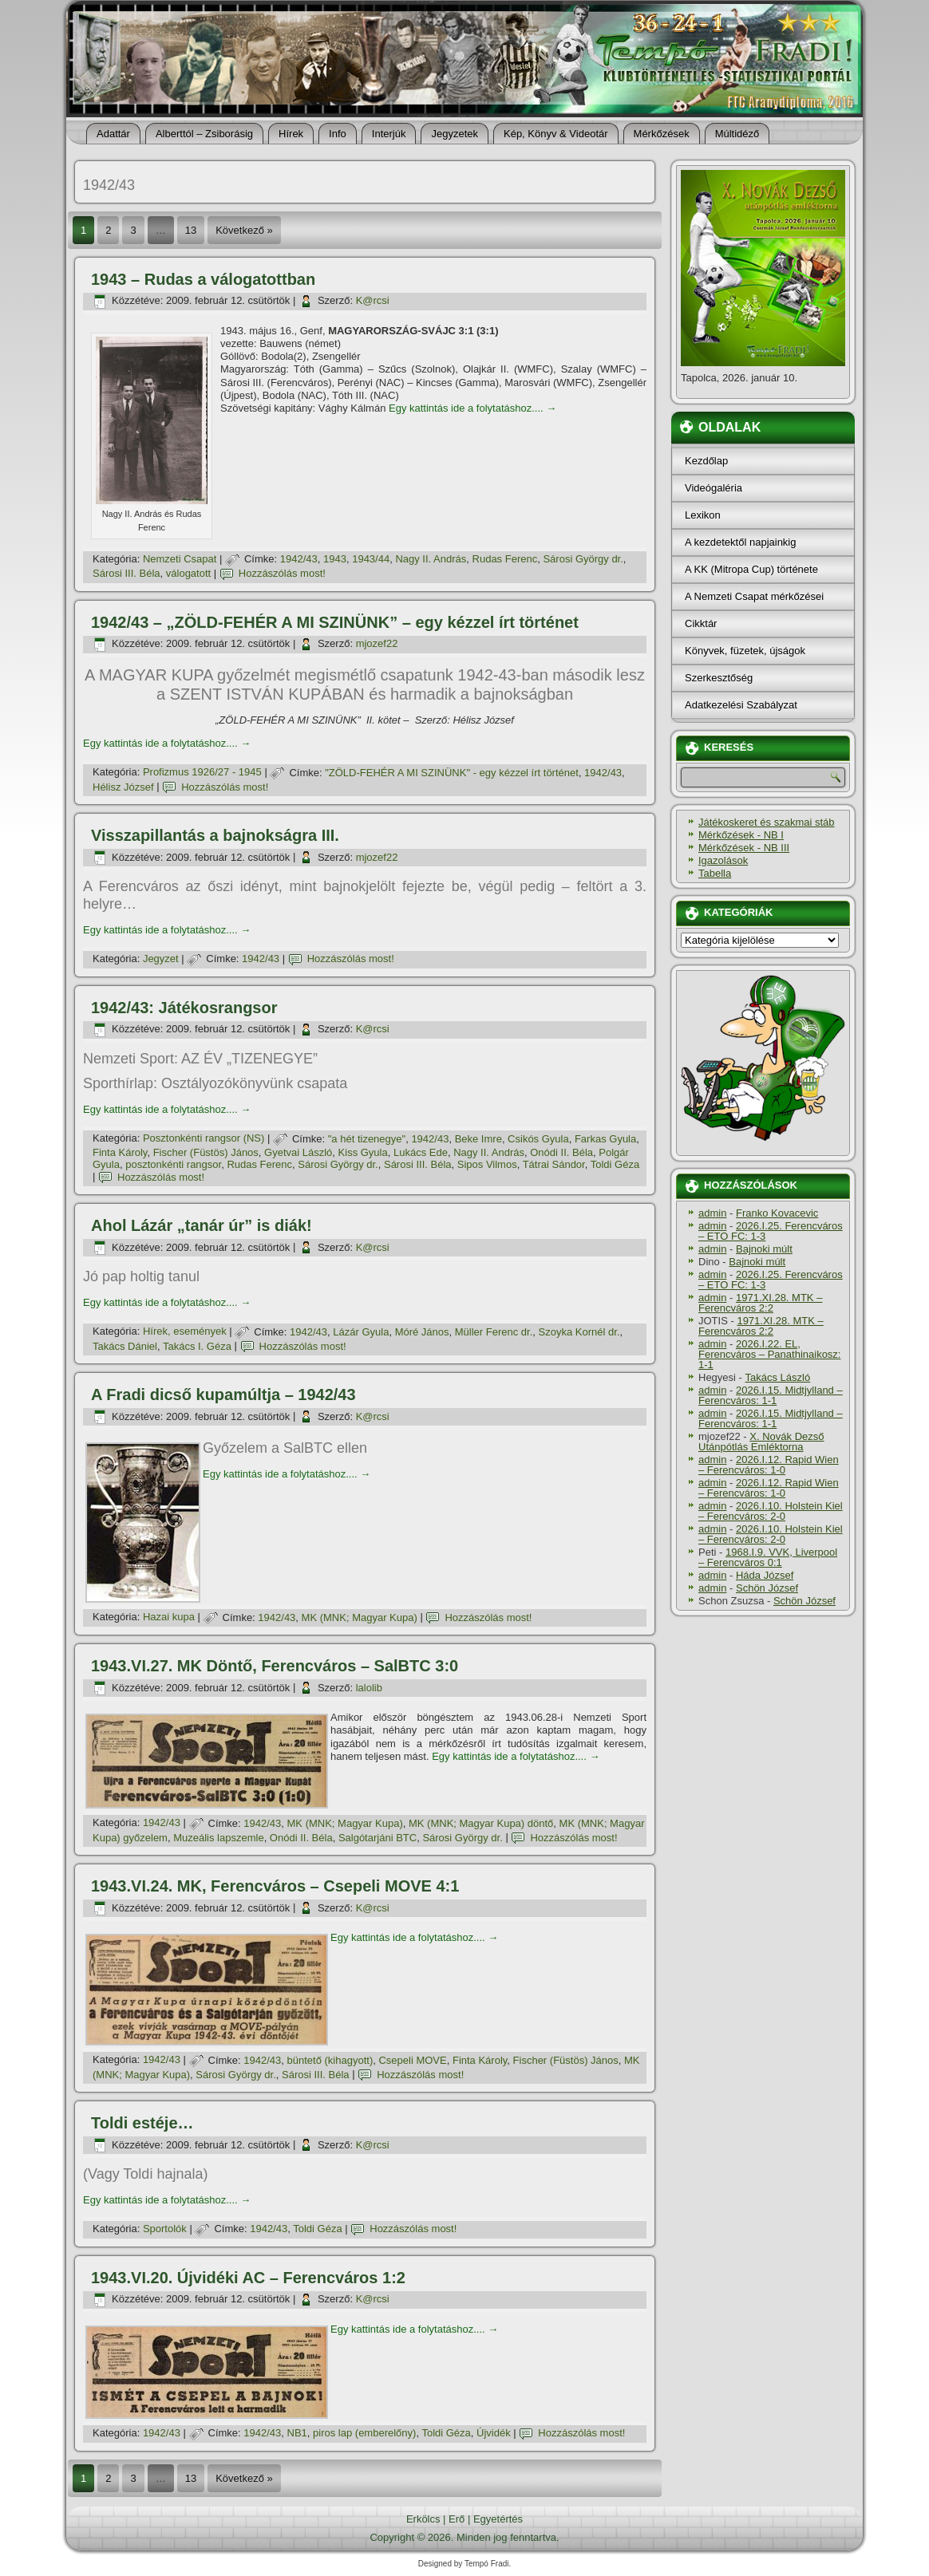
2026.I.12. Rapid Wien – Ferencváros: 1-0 (768, 1465)
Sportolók (165, 2229)
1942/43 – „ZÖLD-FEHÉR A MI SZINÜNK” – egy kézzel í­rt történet (335, 622)
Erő (457, 2519)
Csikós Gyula (538, 1139)
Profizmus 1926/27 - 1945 (202, 773)
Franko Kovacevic (777, 1213)
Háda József (764, 1575)
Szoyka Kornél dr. (579, 1332)
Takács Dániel (125, 1346)
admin (712, 1213)
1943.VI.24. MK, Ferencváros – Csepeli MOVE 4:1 (275, 1886)
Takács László (778, 1377)
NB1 (297, 2433)
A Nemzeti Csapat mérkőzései (754, 596)
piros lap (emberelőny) (364, 2433)
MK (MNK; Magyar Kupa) (359, 1617)
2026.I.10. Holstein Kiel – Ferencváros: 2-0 (770, 1511)
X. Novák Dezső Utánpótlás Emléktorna (761, 1441)
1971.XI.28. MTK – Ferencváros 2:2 (760, 1303)
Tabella (714, 873)
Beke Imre (478, 1139)
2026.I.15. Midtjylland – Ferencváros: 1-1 (770, 1395)
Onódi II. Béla (561, 1152)
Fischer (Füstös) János (206, 1152)
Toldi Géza (615, 1164)
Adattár (113, 134)
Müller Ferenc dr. (494, 1332)
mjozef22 (377, 643)
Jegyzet (161, 959)
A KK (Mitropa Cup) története (751, 569)
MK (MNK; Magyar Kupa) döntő (481, 1823)
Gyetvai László (298, 1152)
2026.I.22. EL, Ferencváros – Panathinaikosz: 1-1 (769, 1354)
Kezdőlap (706, 461)
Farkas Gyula (605, 1139)
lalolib (369, 1688)
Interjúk (389, 134)
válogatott (188, 573)
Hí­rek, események (185, 1332)
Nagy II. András (430, 559)
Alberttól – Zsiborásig (204, 134)
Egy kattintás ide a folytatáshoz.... (472, 408)
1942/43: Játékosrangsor (184, 1007)
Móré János (422, 1332)
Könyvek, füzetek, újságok (745, 651)
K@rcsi (372, 300)
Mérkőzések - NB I (741, 835)
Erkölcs (423, 2519)
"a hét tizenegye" (366, 1139)
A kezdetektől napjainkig (740, 542)
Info (337, 134)
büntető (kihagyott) (330, 2060)
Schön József (767, 1588)
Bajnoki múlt (764, 1249)
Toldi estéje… (142, 2123)
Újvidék (493, 2433)
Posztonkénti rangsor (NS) (203, 1139)
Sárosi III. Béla (126, 573)
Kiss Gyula (363, 1152)
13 (190, 230)
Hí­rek (291, 134)
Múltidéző (737, 134)
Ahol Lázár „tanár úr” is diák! (201, 1225)
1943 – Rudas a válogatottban (203, 279)
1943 (334, 559)
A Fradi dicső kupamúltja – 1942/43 (223, 1394)
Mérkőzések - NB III (743, 848)
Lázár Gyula (361, 1332)
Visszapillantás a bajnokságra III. (215, 835)
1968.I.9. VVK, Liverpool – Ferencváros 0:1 (767, 1557)
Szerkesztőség (719, 678)
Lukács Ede (420, 1152)
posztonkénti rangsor (173, 1164)
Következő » (244, 230)
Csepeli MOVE (412, 2060)
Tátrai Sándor (554, 1164)
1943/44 (370, 559)
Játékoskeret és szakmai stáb (766, 822)
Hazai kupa (169, 1617)
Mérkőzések (662, 134)
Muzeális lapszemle (218, 1838)
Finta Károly (120, 1152)
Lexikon (703, 515)
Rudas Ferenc (505, 559)
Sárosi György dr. (583, 559)
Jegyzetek (454, 134)
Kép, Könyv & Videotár (556, 134)
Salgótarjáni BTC (377, 1838)
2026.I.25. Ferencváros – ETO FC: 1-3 (770, 1231)
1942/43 (299, 559)
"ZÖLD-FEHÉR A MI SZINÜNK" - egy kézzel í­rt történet (452, 773)
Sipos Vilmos (487, 1164)
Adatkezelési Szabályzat (741, 705)
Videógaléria (713, 488)
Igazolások (723, 860)
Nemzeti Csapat (179, 559)
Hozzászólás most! (282, 573)
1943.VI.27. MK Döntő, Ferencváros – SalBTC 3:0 (274, 1666)
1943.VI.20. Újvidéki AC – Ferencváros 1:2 (248, 2277)
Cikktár (701, 623)
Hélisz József (123, 787)
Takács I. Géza (197, 1346)
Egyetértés (498, 2519)
